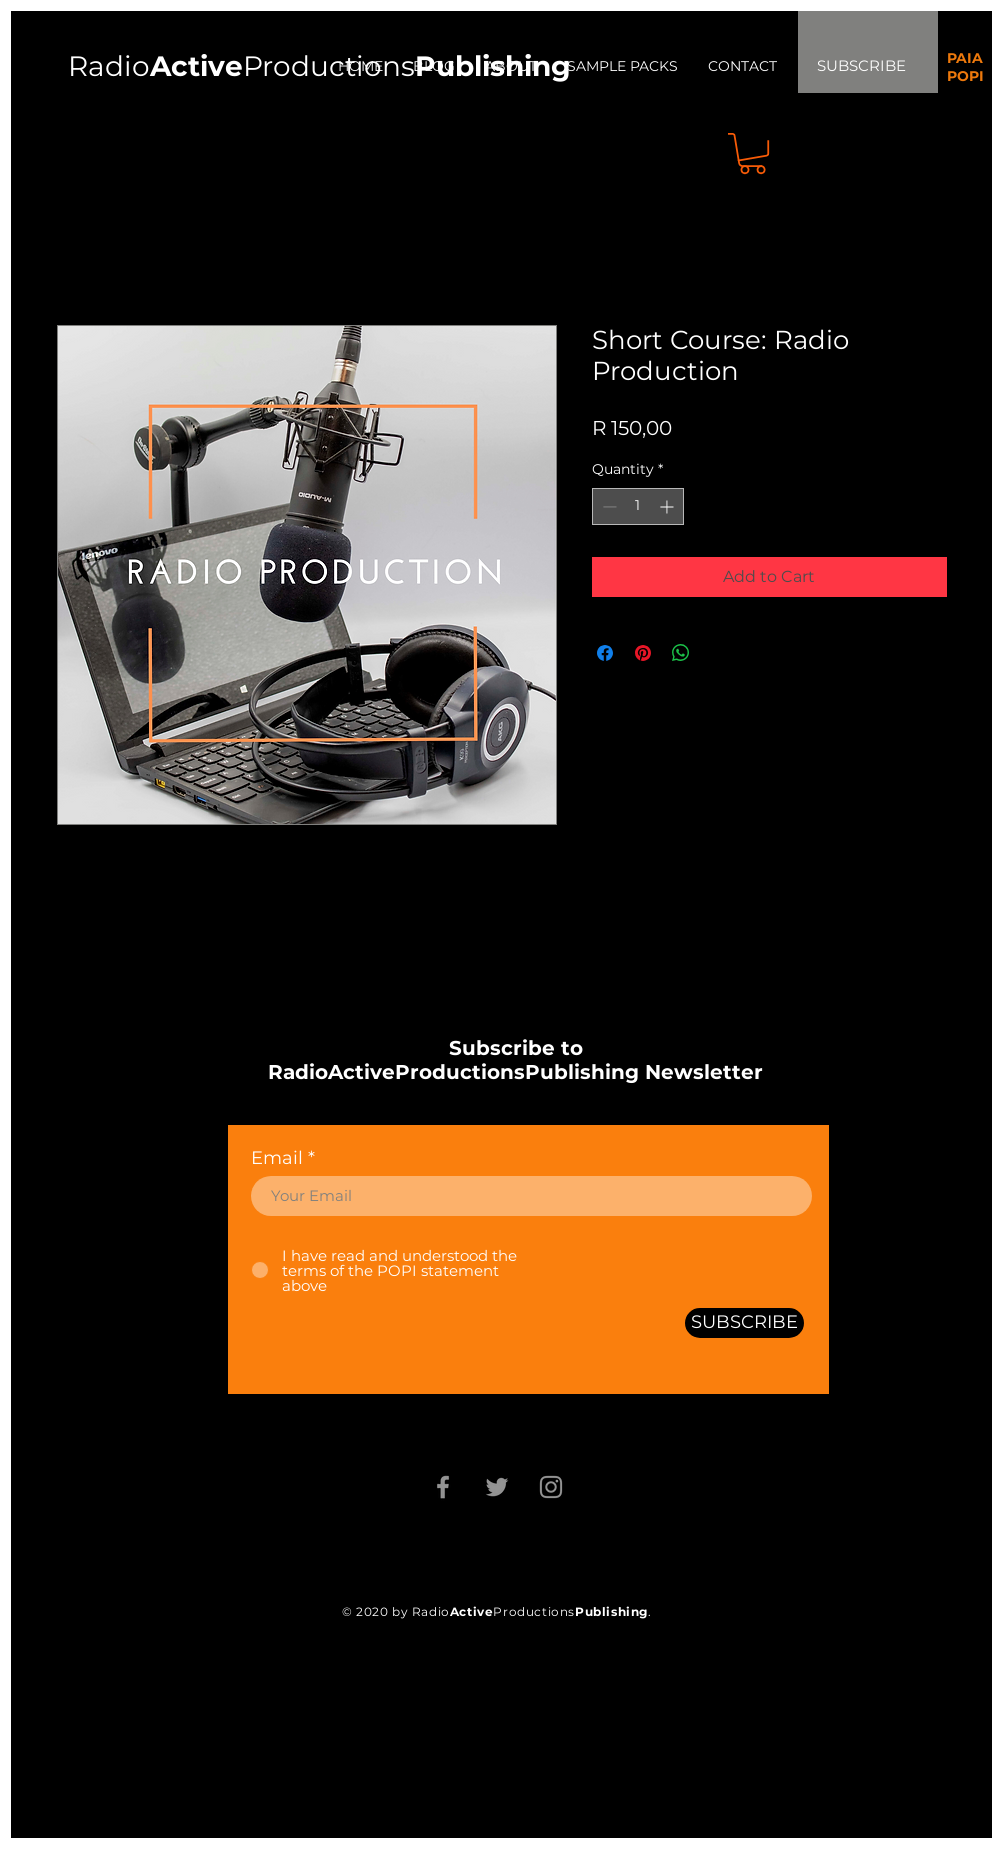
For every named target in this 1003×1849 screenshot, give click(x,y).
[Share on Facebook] (605, 653)
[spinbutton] (638, 506)
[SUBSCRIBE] (744, 1323)
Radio (155, 66)
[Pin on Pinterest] (643, 653)
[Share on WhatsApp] (681, 653)
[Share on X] (719, 653)
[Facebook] (443, 1487)
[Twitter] (497, 1487)
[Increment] (668, 506)
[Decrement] (607, 506)
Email (277, 1158)
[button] (752, 153)
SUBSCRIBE (861, 65)
